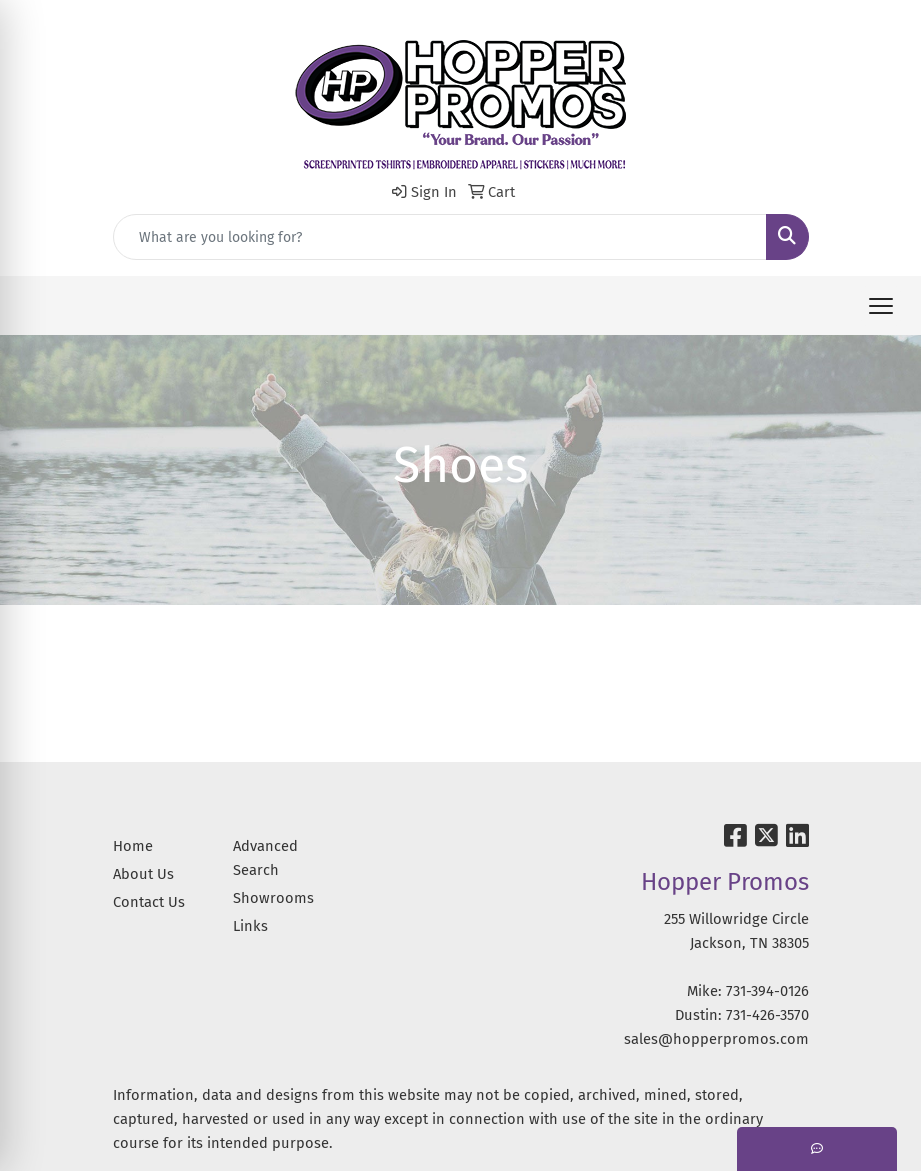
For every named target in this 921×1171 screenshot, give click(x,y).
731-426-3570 (767, 1015)
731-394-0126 (767, 991)
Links (250, 926)
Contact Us (149, 902)
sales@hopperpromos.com (716, 1039)
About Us (143, 874)
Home (133, 846)
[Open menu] (881, 306)
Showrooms (273, 898)
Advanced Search (265, 858)
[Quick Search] (440, 237)
